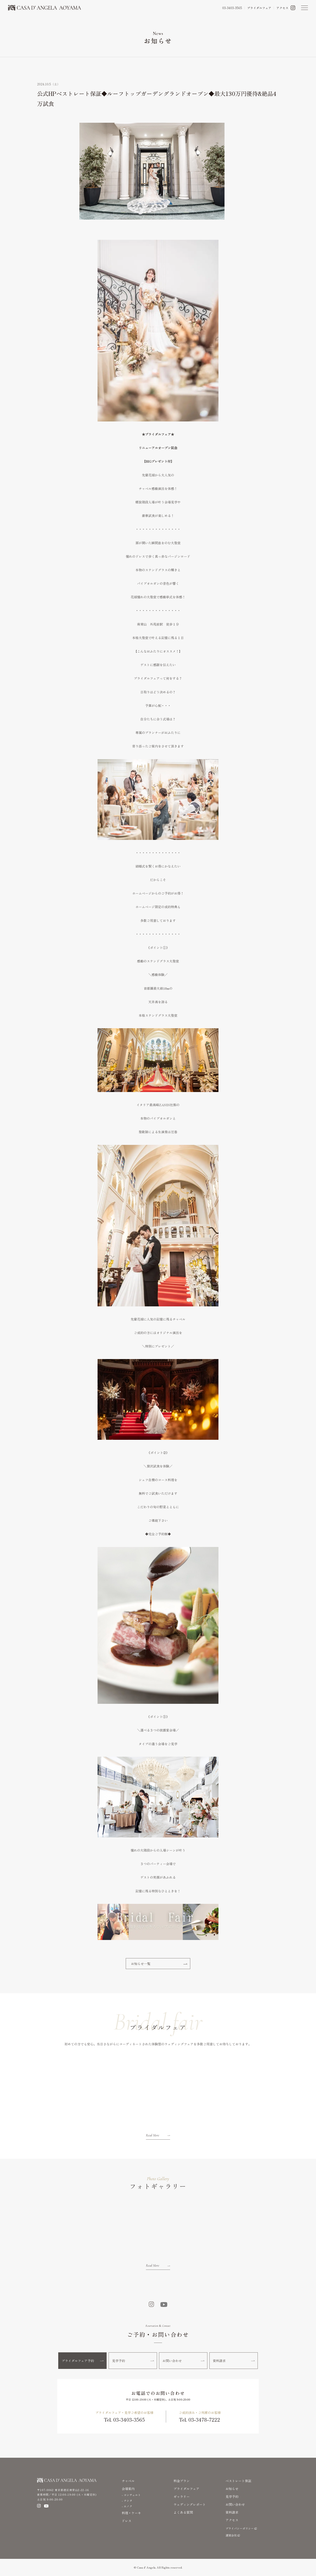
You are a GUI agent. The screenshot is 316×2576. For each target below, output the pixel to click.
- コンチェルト (131, 2495)
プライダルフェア (186, 2488)
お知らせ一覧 (140, 1963)
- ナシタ (127, 2500)
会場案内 (128, 2488)
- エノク (127, 2506)
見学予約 (133, 2360)
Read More (158, 2135)
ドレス (126, 2520)
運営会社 (231, 2535)
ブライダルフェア (259, 8)
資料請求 (234, 2360)
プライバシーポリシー (240, 2528)
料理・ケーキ (131, 2513)
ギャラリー (182, 2496)
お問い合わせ (183, 2360)
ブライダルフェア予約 (83, 2360)
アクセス (282, 8)
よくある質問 (183, 2512)
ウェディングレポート (190, 2504)
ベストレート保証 (238, 2480)
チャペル (128, 2480)
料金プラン (182, 2480)
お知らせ (232, 2488)
